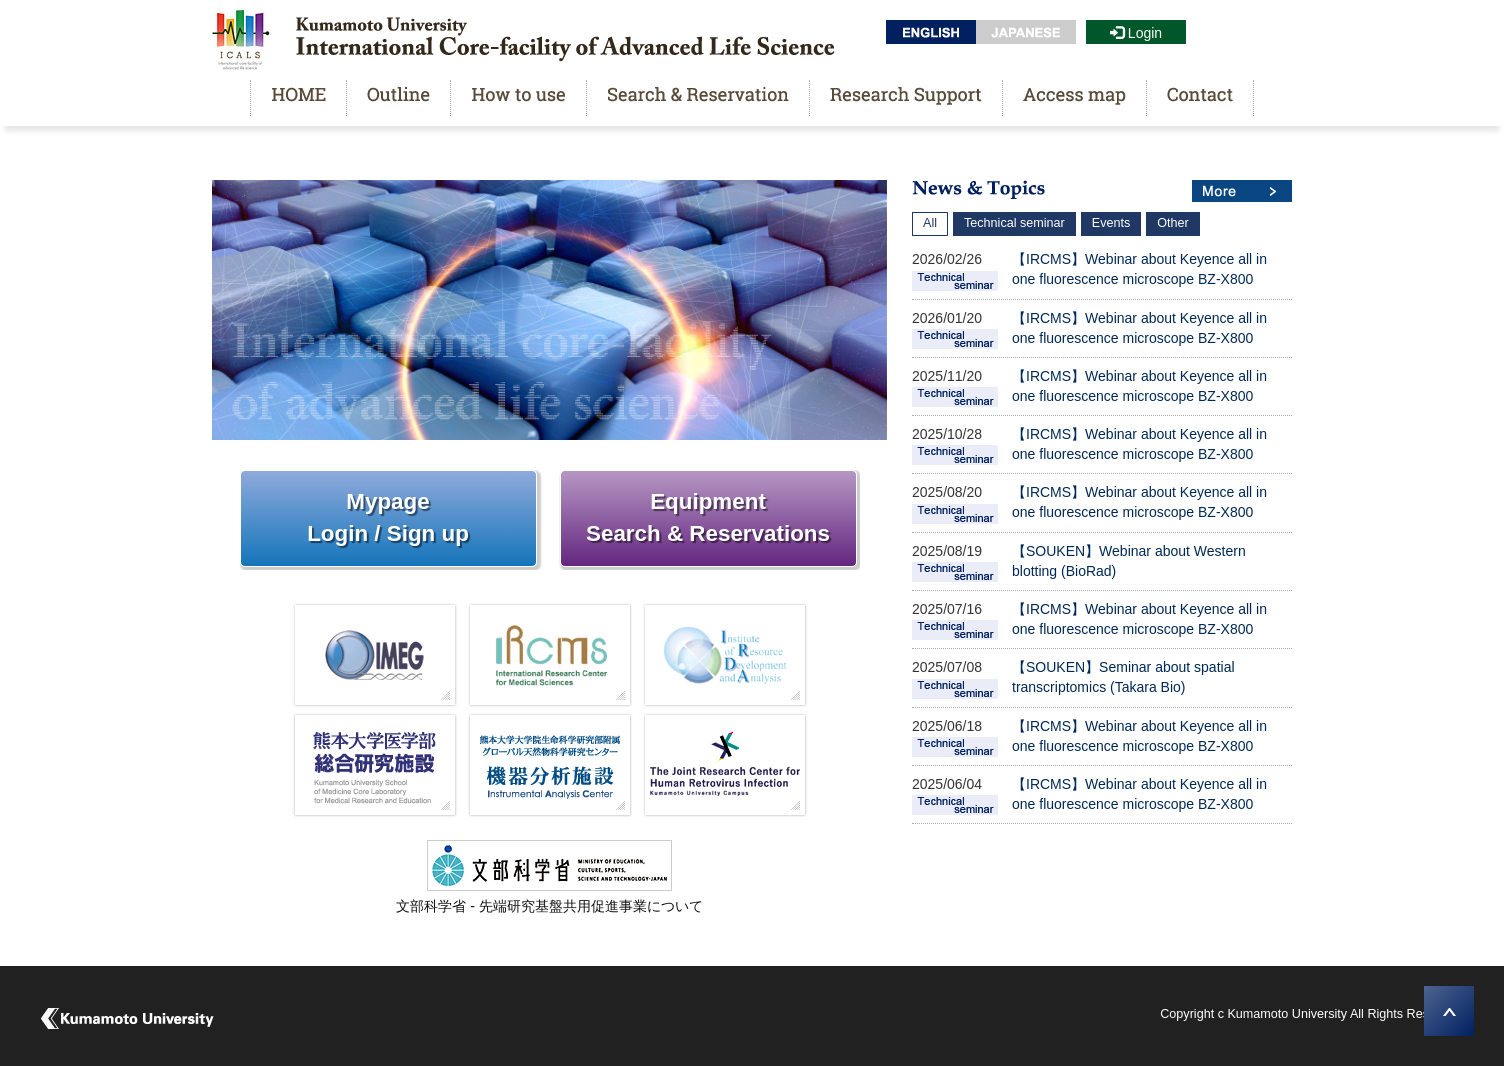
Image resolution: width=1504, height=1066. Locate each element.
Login (1136, 33)
